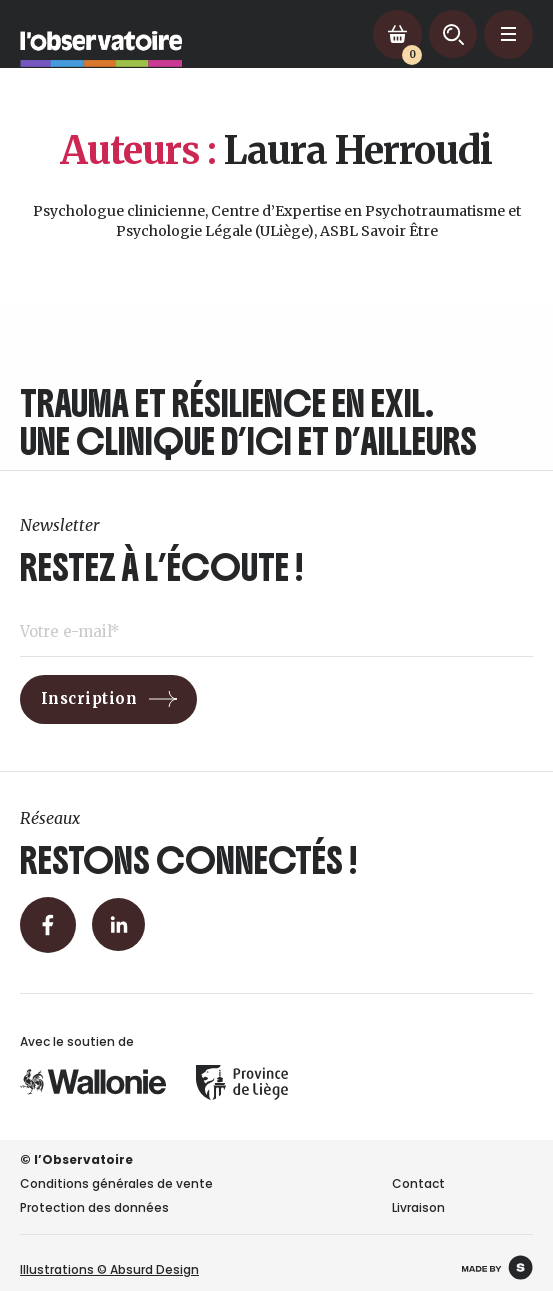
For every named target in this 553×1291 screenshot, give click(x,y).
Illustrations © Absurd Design (109, 1269)
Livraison (418, 1207)
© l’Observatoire (76, 1159)
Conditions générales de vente (116, 1183)
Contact (418, 1183)
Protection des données (94, 1207)
